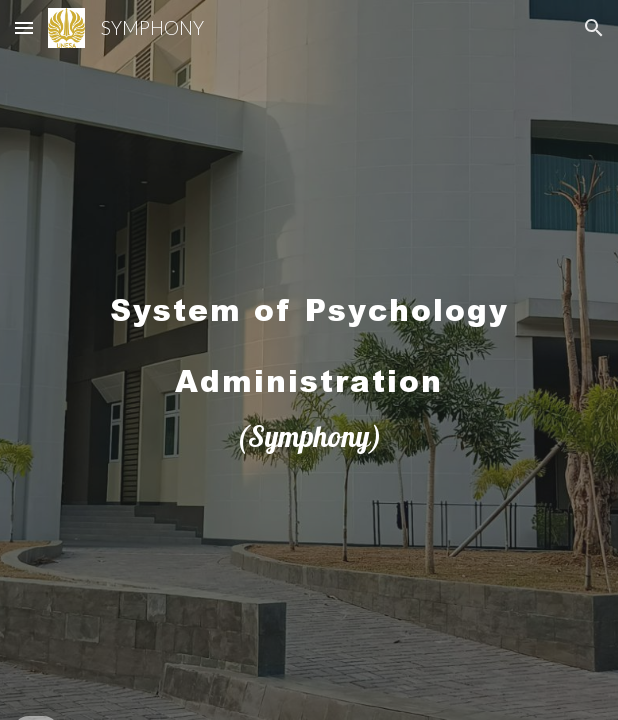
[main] (308, 360)
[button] (24, 27)
